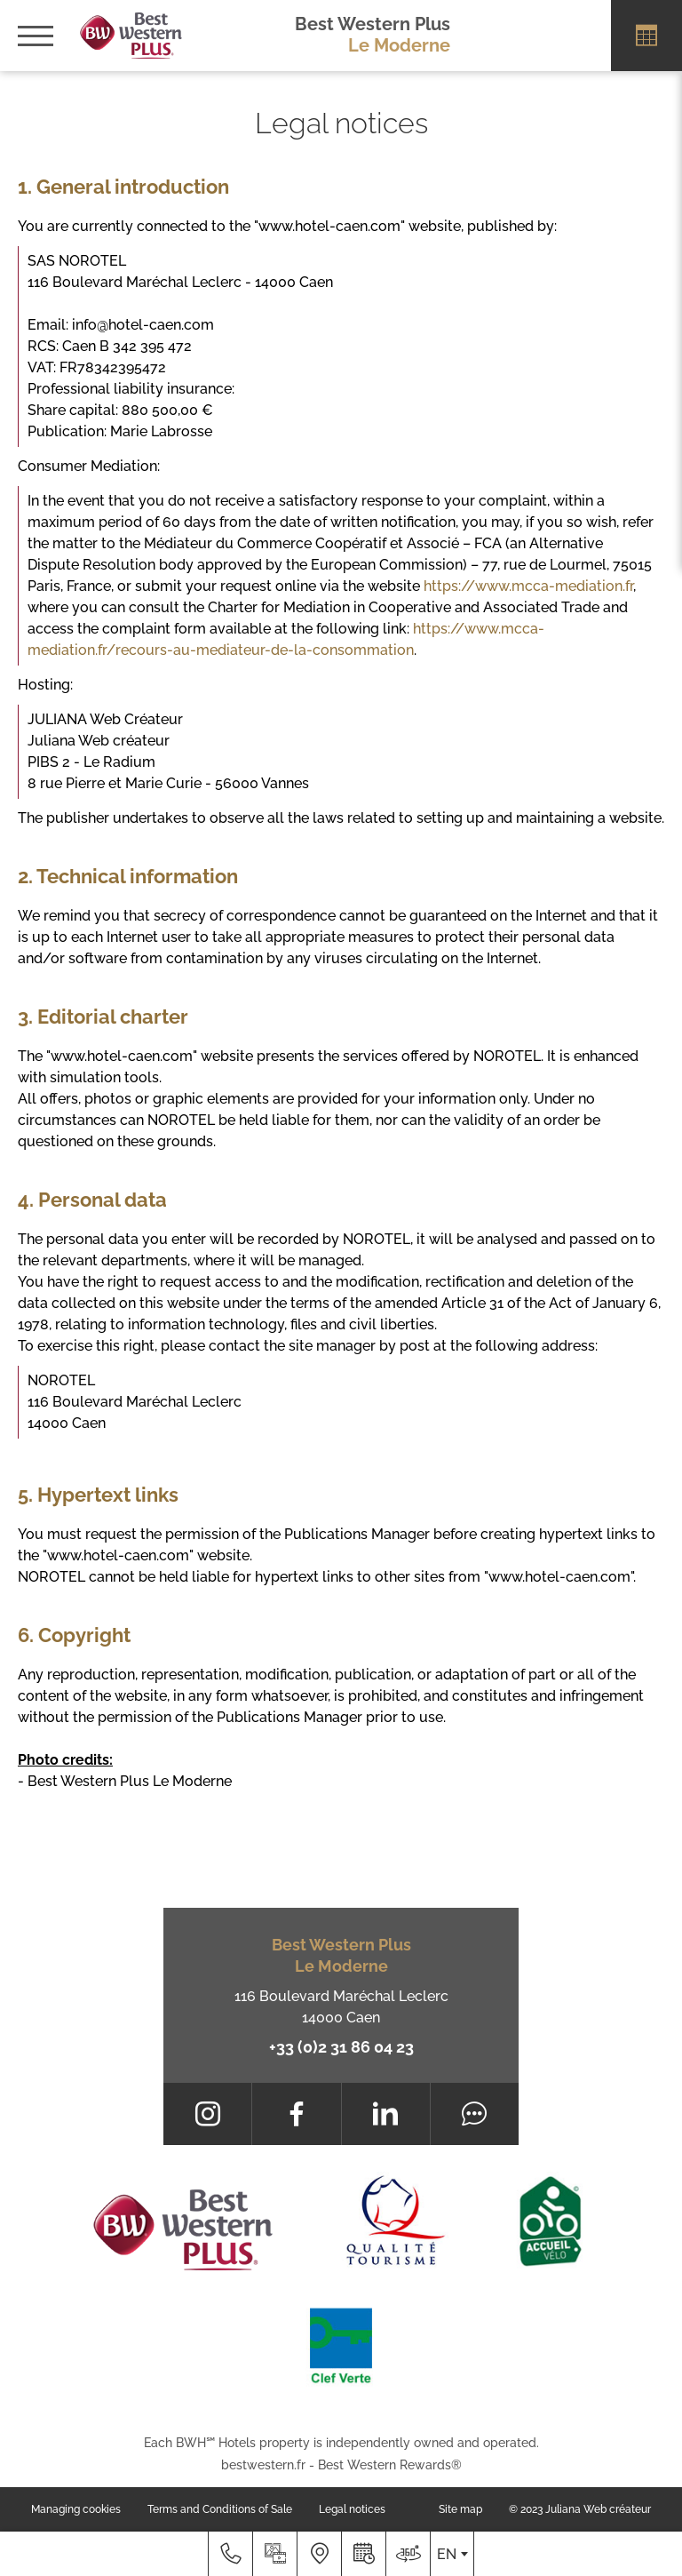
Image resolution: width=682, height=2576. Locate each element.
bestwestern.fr (263, 2465)
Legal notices (352, 2509)
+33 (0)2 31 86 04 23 (341, 2047)
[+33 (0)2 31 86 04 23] (230, 2554)
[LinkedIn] (386, 2114)
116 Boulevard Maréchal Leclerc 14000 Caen (341, 2007)
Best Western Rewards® (390, 2465)
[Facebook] (296, 2114)
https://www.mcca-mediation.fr (528, 586)
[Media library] (274, 2554)
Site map (460, 2509)
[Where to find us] (319, 2554)
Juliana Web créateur (598, 2509)
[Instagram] (207, 2114)
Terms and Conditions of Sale (219, 2509)
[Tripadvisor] (475, 2114)
